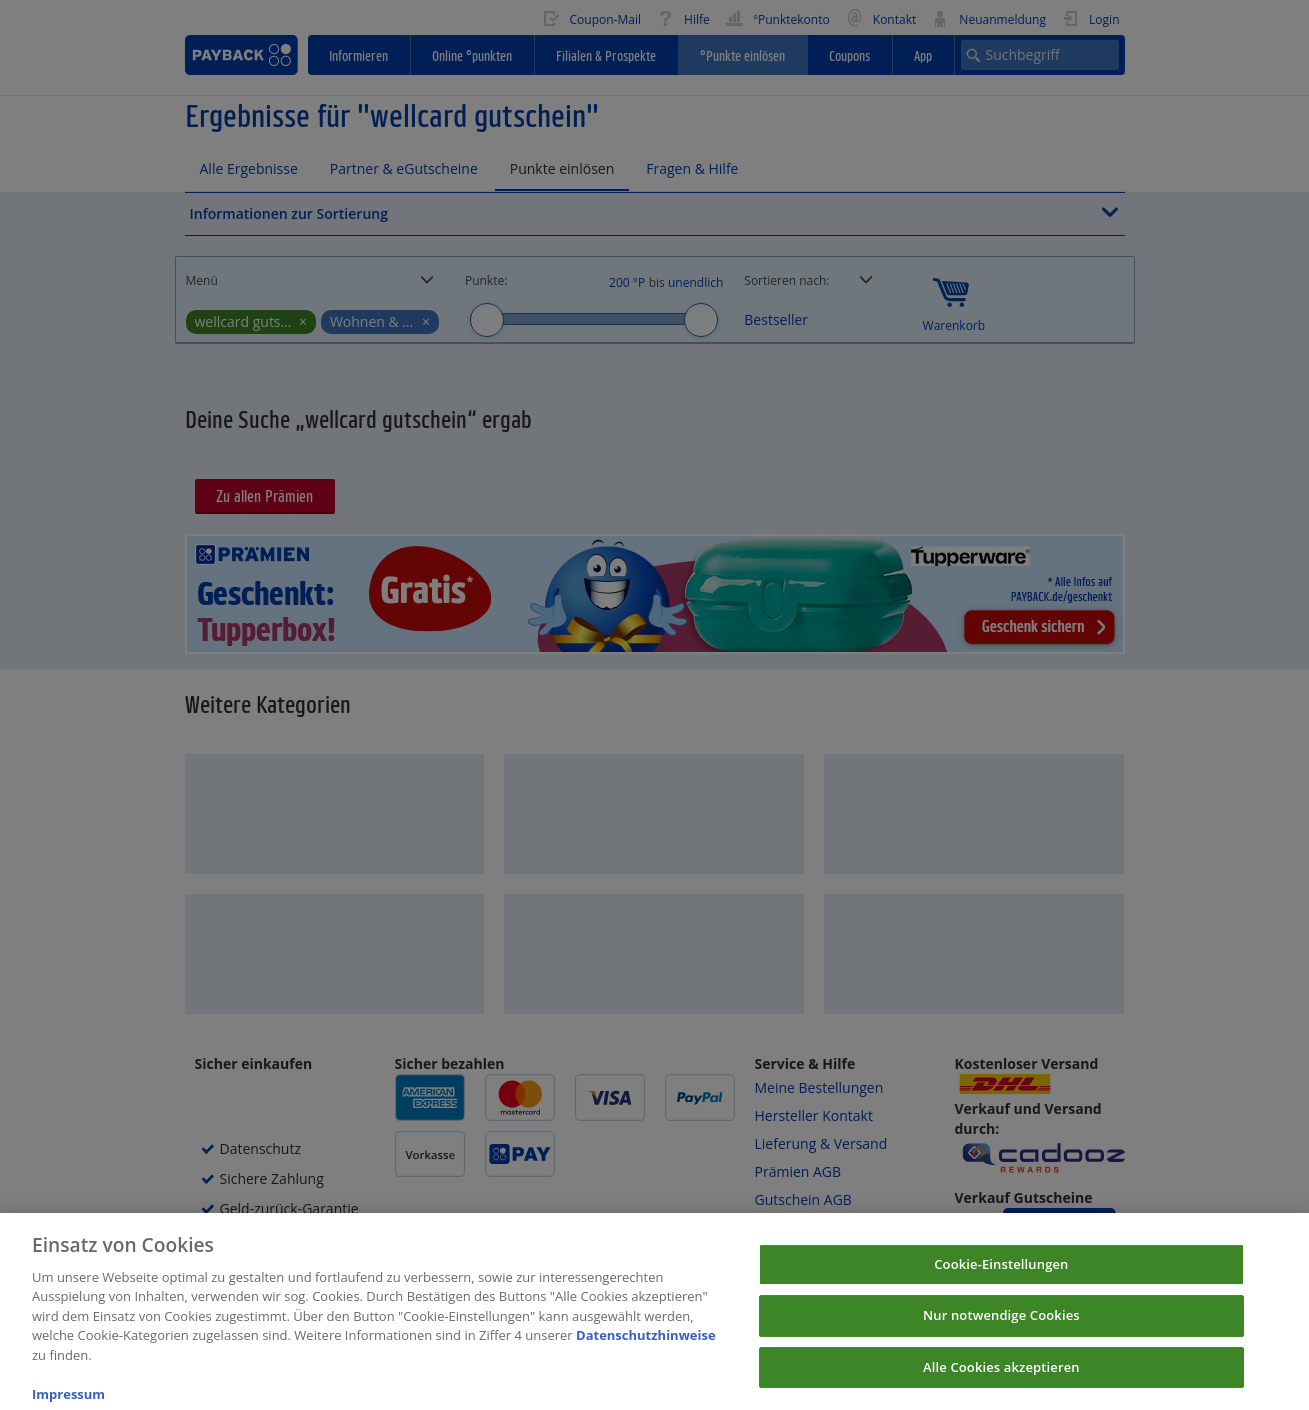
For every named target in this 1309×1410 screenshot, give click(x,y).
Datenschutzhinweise (646, 1348)
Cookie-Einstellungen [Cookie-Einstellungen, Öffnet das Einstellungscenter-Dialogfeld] (1001, 1276)
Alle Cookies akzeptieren (1001, 1379)
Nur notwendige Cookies (1001, 1328)
